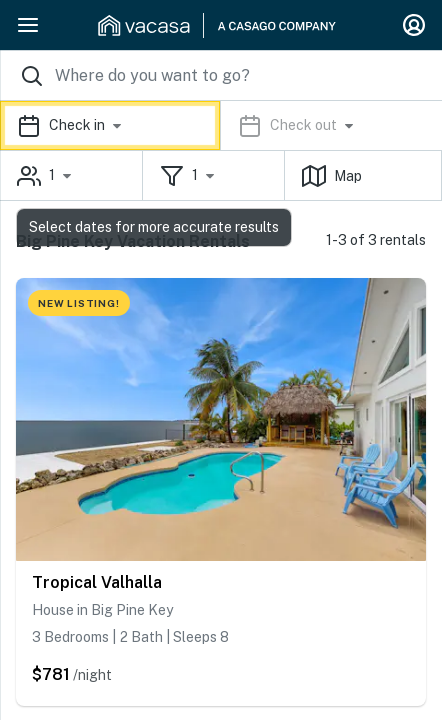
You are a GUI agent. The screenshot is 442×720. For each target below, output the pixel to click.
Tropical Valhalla (97, 582)
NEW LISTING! (79, 303)
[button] (221, 125)
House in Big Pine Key (102, 610)
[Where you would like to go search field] (221, 75)
